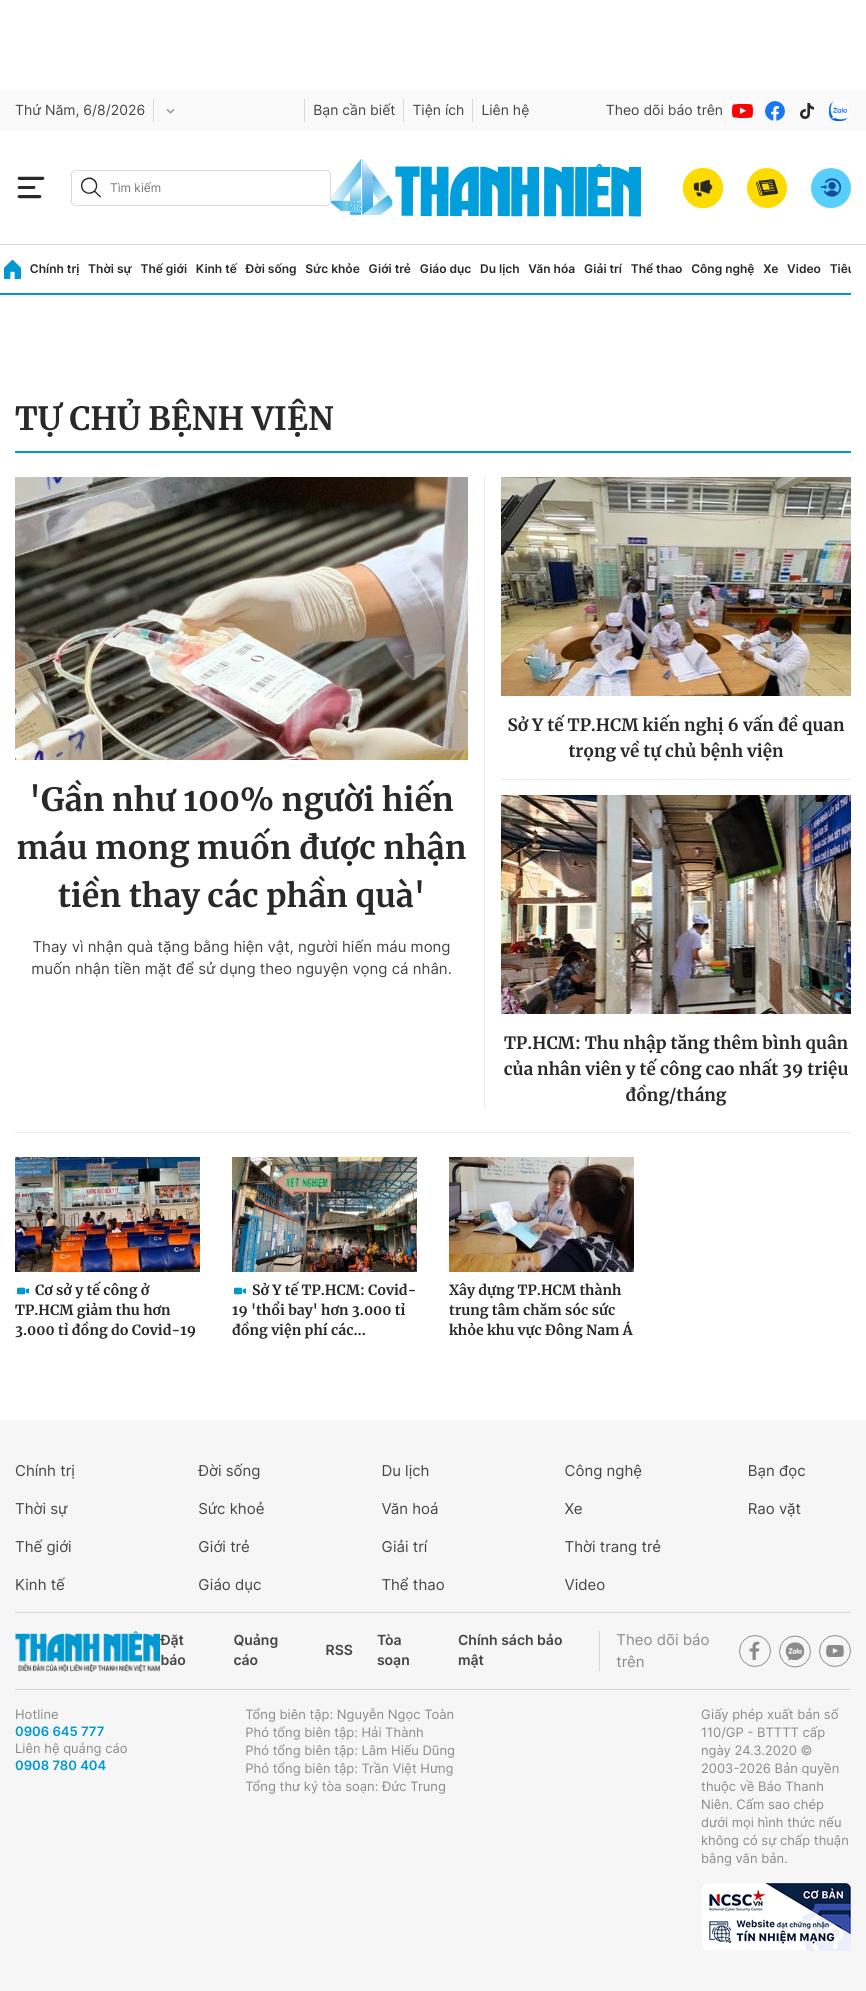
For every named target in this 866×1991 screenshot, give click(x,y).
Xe (770, 268)
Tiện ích (438, 110)
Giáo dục (446, 268)
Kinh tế (216, 268)
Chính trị (55, 268)
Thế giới (163, 268)
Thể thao (657, 268)
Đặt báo (172, 1650)
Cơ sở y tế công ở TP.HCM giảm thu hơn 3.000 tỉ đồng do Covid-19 (105, 1310)
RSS (339, 1650)
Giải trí (603, 268)
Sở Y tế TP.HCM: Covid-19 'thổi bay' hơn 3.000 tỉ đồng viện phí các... (324, 1310)
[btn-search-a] (91, 187)
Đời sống (271, 268)
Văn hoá (409, 1508)
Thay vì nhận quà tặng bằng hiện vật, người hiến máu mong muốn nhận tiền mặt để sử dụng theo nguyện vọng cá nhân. (241, 957)
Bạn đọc (777, 1470)
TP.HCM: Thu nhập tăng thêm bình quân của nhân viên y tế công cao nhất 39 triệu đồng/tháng (676, 1069)
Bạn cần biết (354, 110)
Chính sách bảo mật (510, 1650)
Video (804, 268)
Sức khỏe (332, 268)
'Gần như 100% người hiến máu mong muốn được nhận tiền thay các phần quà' (241, 848)
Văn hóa (551, 268)
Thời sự (110, 268)
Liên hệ (505, 110)
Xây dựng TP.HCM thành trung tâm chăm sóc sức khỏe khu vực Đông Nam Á (541, 1310)
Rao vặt (774, 1508)
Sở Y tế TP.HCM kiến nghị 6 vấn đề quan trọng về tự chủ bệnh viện (676, 738)
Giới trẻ (390, 268)
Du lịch (500, 268)
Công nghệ (722, 268)
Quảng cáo (255, 1650)
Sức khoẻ (231, 1508)
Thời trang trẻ (613, 1546)
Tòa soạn (393, 1650)
